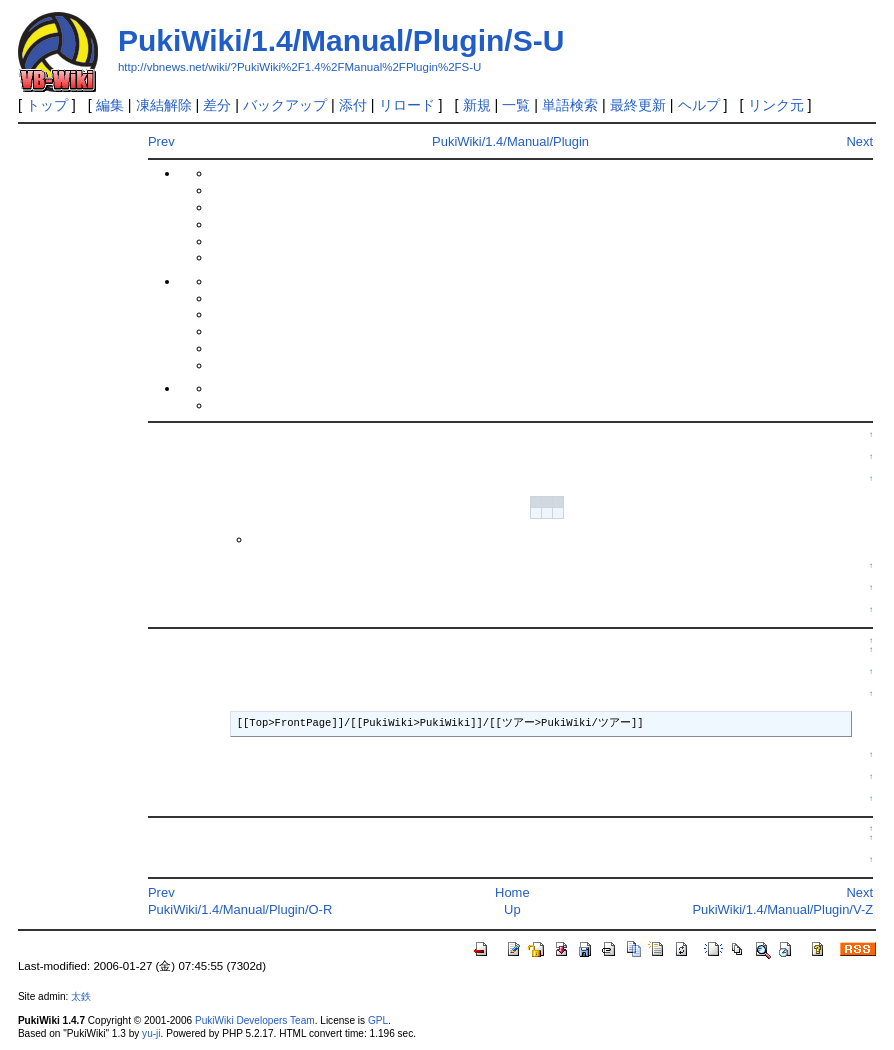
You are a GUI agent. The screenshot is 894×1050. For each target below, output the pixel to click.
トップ (47, 105)
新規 (477, 105)
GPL (378, 1020)
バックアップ (285, 105)
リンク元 (776, 105)
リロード (407, 105)
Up (512, 909)
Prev (161, 141)
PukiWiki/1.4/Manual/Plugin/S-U (341, 40)
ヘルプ (699, 105)
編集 (110, 105)
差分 (217, 105)
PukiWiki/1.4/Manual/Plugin (510, 141)
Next (859, 141)
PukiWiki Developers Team (255, 1020)
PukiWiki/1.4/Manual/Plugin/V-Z (782, 909)
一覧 (516, 105)
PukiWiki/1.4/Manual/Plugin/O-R (240, 909)
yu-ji (151, 1033)
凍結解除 (164, 105)
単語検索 (570, 105)
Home (512, 892)
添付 (353, 105)
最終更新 (638, 105)
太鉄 (81, 996)
